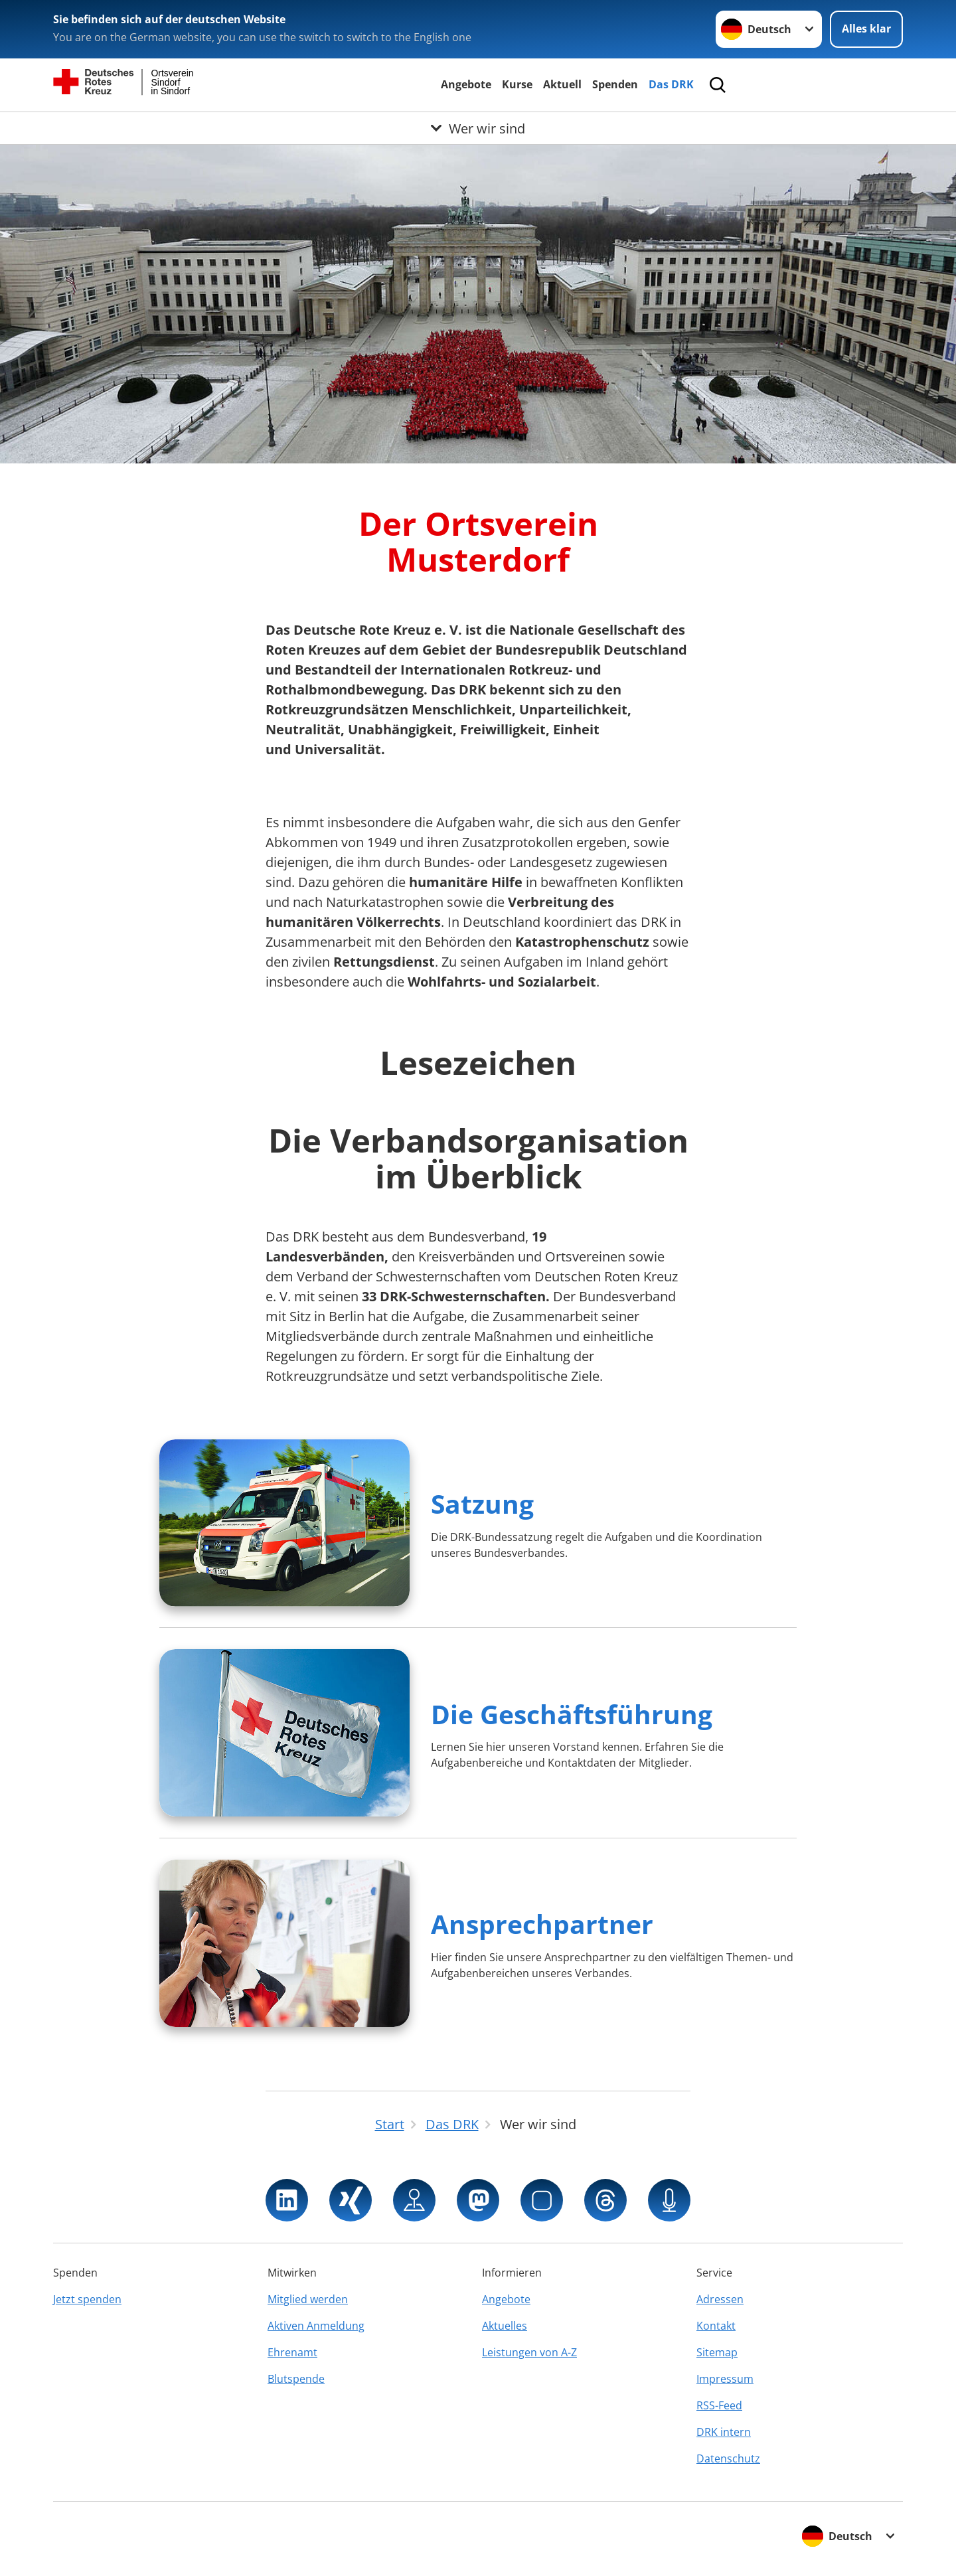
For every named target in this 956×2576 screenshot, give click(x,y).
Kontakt (716, 2325)
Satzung (482, 1503)
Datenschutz (728, 2458)
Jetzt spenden (87, 2299)
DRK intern (723, 2432)
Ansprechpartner (542, 1923)
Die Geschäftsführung (571, 1713)
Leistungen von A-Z (529, 2352)
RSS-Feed (719, 2405)
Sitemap (717, 2352)
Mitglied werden (308, 2299)
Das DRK (671, 84)
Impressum (725, 2379)
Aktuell (562, 84)
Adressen (720, 2299)
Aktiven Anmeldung (316, 2325)
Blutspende (296, 2379)
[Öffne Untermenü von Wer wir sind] (478, 128)
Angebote (466, 84)
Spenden (615, 84)
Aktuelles (504, 2325)
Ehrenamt (292, 2352)
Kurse (517, 84)
